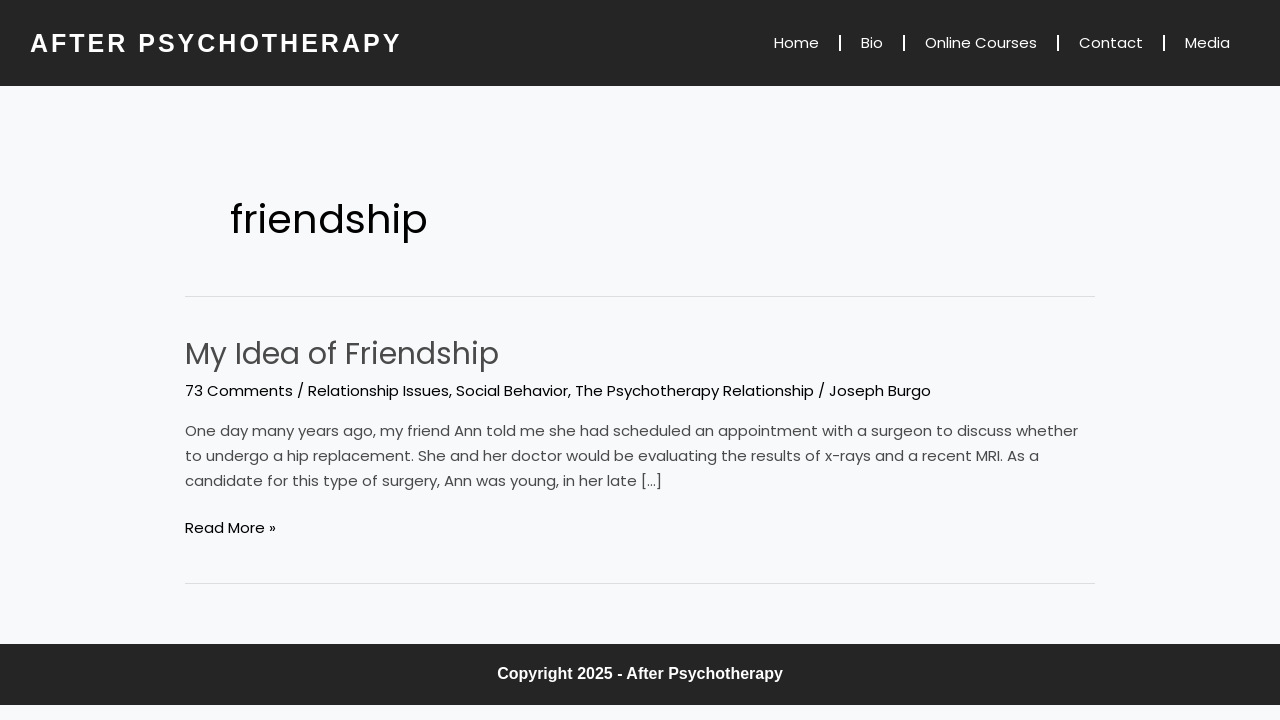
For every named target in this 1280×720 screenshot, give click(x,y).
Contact (1111, 42)
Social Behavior (512, 390)
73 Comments (239, 390)
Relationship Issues (378, 390)
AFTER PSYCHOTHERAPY (216, 43)
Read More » (230, 527)
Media (1207, 42)
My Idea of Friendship (342, 354)
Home (796, 42)
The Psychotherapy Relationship (694, 390)
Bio (872, 42)
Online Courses (981, 42)
